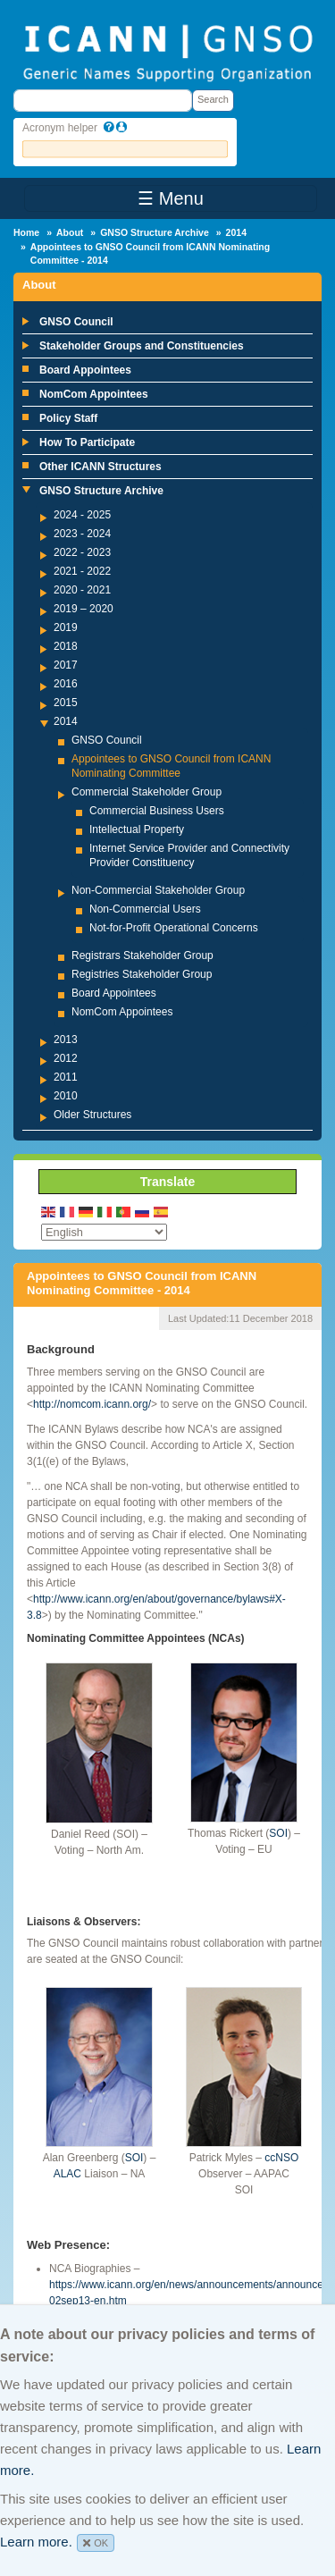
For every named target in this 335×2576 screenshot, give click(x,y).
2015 (66, 702)
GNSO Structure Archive (154, 232)
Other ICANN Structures (100, 466)
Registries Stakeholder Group (141, 974)
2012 (66, 1058)
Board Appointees (85, 370)
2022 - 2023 (82, 552)
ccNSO (281, 2157)
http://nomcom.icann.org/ (92, 1404)
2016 (66, 684)
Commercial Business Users (156, 810)
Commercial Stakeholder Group (146, 792)
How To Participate (87, 442)
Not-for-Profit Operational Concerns (173, 928)
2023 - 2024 (82, 533)
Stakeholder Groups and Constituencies (141, 346)
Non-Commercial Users (145, 909)
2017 (66, 665)
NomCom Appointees (93, 394)
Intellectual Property (136, 829)
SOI (278, 1833)
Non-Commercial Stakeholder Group (158, 890)
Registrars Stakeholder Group (142, 955)
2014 (236, 232)
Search (213, 99)
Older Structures (92, 1114)
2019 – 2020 (83, 608)
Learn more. (36, 2541)
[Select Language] (104, 1232)
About (69, 232)
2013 (66, 1039)
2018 (66, 646)
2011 (66, 1077)
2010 (66, 1096)
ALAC (67, 2174)
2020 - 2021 (82, 590)
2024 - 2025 (82, 515)
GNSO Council (76, 322)
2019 (66, 627)
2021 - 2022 (82, 571)
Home (26, 232)
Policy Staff (68, 418)
